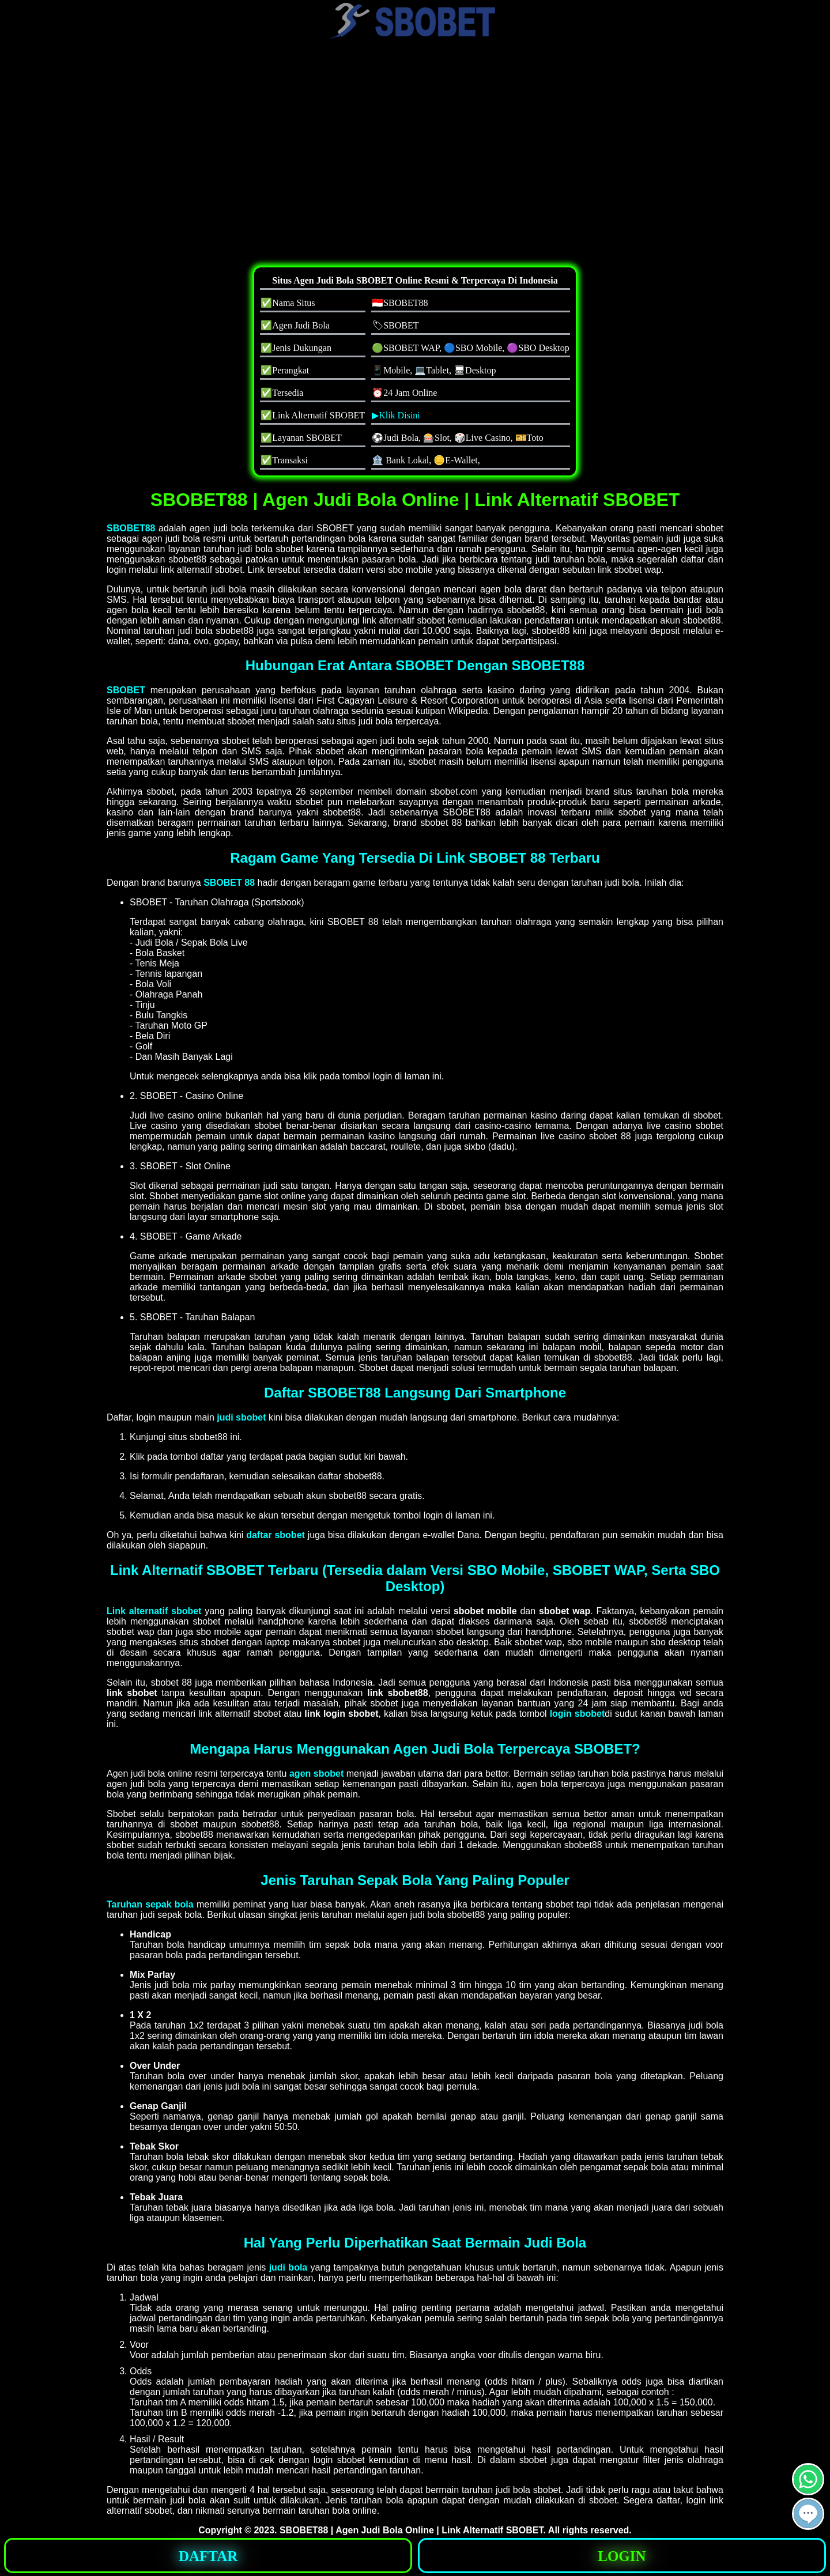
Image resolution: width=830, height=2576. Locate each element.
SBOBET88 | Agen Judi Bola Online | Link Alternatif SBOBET (412, 2530)
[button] (808, 2514)
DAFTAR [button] (208, 2556)
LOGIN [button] (622, 2556)
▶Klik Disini (396, 415)
